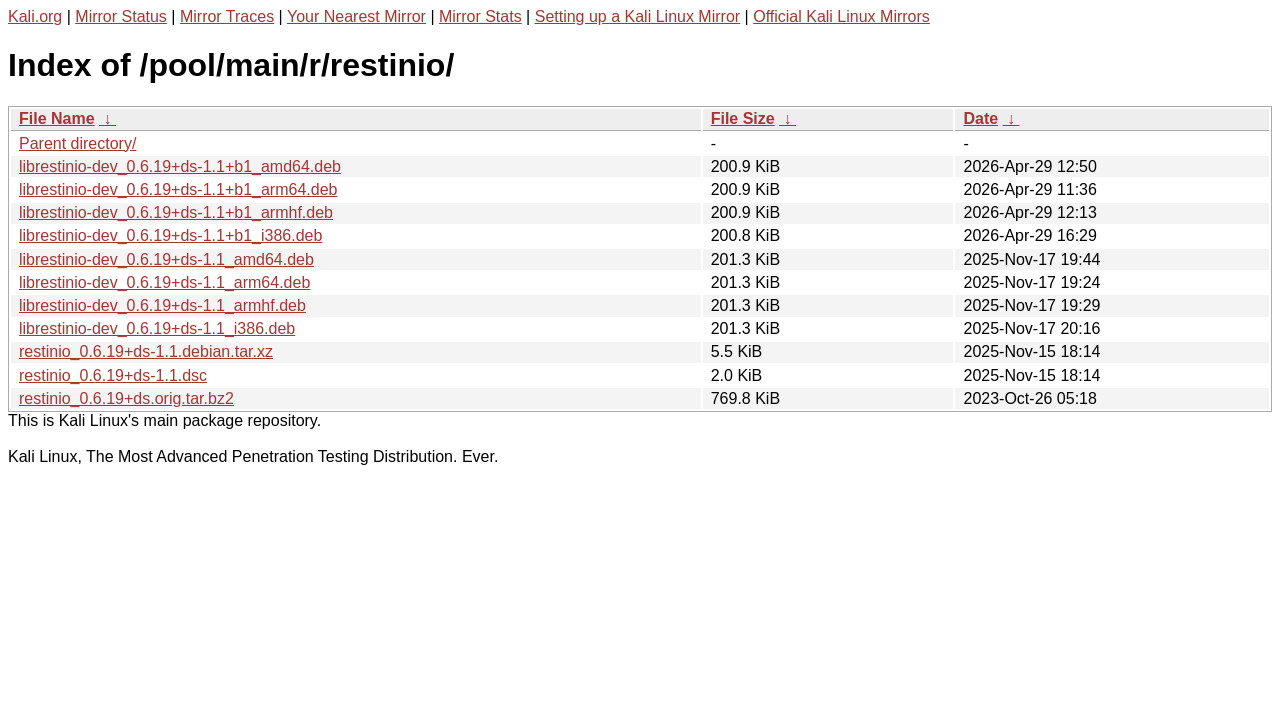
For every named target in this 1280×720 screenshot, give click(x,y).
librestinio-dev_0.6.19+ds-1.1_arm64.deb (164, 282)
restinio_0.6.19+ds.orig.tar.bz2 (126, 398)
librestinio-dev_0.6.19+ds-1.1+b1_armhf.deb (176, 212)
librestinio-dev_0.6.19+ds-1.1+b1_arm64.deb (178, 189)
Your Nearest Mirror (356, 16)
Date (980, 118)
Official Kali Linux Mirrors (841, 16)
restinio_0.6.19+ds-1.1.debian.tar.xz (146, 351)
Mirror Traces (227, 16)
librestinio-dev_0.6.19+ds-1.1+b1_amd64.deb (180, 166)
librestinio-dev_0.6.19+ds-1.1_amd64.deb (166, 259)
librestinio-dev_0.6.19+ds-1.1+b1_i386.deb (170, 235)
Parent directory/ (77, 143)
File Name (57, 118)
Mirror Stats (480, 16)
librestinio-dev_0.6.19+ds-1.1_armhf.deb (162, 305)
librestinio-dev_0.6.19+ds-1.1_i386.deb (157, 328)
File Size (743, 118)
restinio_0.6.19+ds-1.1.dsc (113, 375)
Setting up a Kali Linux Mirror (637, 16)
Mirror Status (121, 16)
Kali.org (35, 16)
